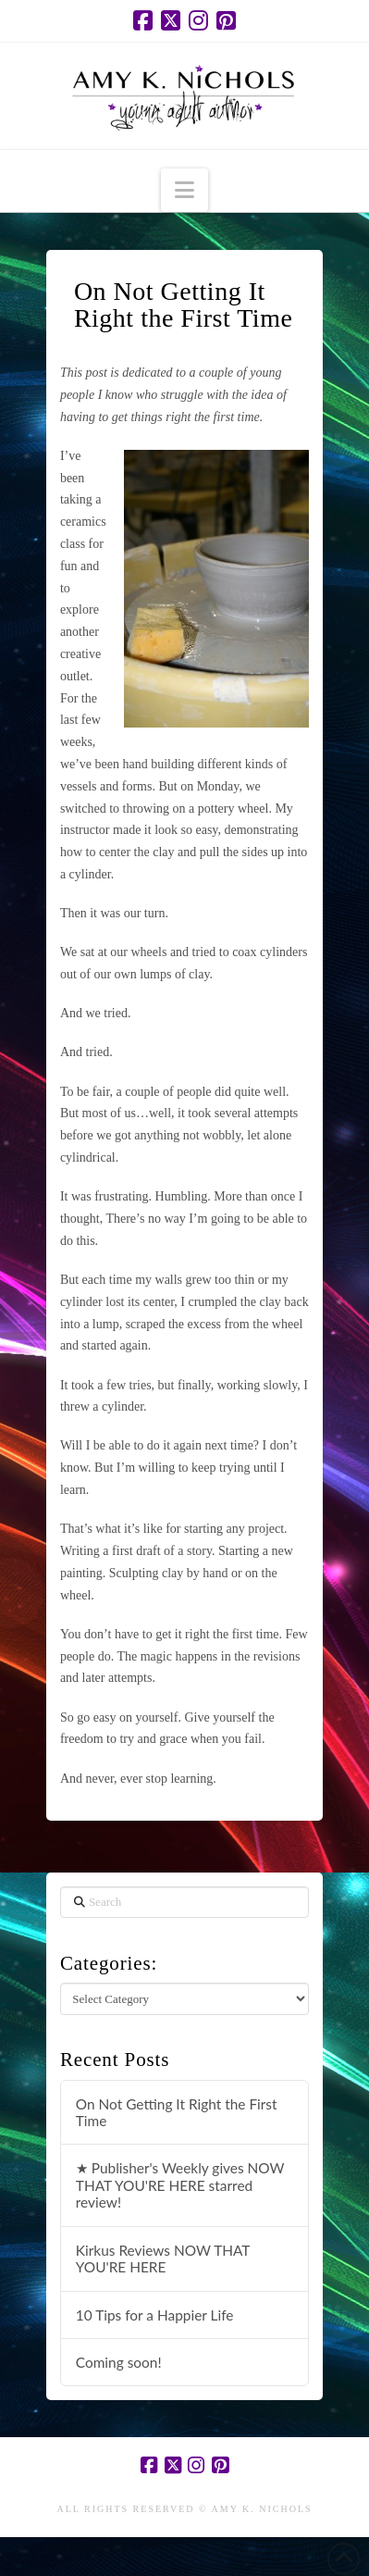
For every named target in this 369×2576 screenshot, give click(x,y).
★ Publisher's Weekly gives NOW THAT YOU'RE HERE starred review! (180, 2184)
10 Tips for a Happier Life (155, 2315)
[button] (184, 190)
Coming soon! (119, 2362)
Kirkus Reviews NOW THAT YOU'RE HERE (163, 2259)
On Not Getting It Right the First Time (176, 2113)
